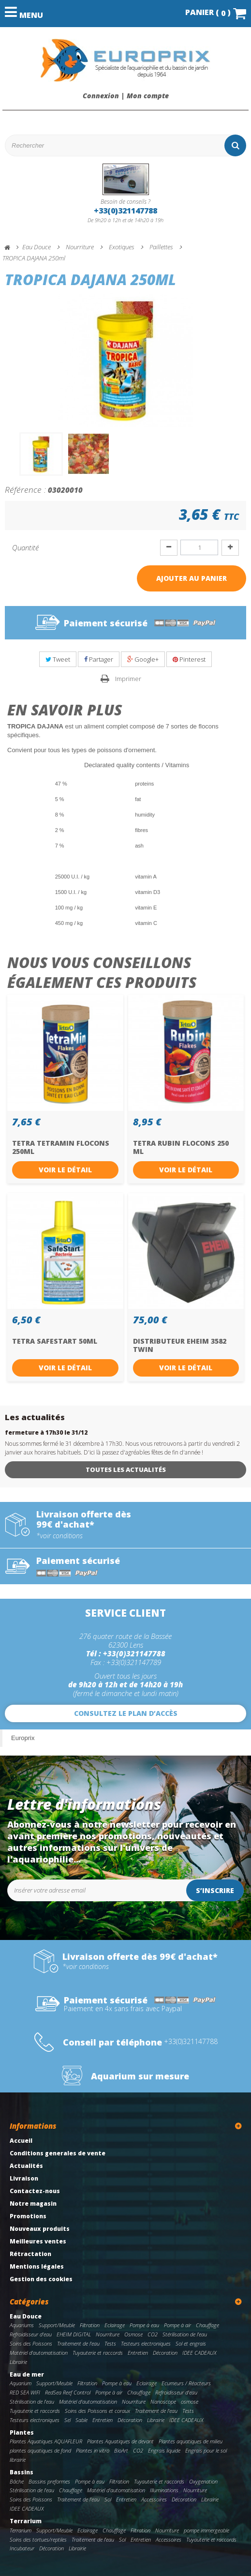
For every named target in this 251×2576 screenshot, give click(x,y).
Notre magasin (33, 2203)
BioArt (121, 2450)
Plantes (22, 2432)
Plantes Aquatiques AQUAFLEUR (46, 2441)
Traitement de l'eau (78, 2343)
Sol (107, 2499)
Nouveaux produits (40, 2229)
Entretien (138, 2352)
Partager (98, 659)
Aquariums (22, 2325)
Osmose (133, 2334)
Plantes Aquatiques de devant (120, 2441)
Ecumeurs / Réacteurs (186, 2383)
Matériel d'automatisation (39, 2352)
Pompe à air (177, 2325)
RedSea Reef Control (67, 2392)
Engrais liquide (164, 2450)
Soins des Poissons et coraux (97, 2410)
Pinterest (189, 659)
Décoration (165, 2352)
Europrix (22, 1738)
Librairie (18, 2361)
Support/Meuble (57, 2325)
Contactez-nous (35, 2191)
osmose (189, 2401)
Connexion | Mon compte (126, 95)
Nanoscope (163, 2401)
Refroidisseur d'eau (31, 2334)
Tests (110, 2343)
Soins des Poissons (31, 2343)
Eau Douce (26, 2316)
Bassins (21, 2472)
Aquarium (20, 2383)
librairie (18, 2459)
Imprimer (128, 678)
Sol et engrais (191, 2343)
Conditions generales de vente (57, 2153)
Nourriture (107, 2334)
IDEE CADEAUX (199, 2352)
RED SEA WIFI (25, 2392)
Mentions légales (37, 2266)
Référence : (25, 489)
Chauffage (207, 2325)
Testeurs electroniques (146, 2343)
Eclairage (114, 2325)
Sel (67, 2420)
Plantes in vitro (92, 2450)
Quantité (25, 547)
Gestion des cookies (41, 2279)
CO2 (153, 2334)
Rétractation (30, 2254)
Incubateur (22, 2548)
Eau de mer (27, 2374)
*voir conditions (59, 1535)
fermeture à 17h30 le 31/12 (46, 1432)
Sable (81, 2420)
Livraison (24, 2178)
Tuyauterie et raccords (98, 2352)
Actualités (26, 2166)
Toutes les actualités (126, 1469)
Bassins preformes (49, 2481)
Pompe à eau (144, 2325)
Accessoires (154, 2499)
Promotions (28, 2216)
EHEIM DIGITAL (74, 2334)
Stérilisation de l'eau (184, 2334)
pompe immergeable (206, 2530)
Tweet (57, 659)
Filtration (90, 2325)
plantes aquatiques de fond (40, 2450)
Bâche (17, 2481)
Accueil (21, 2141)
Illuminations (164, 2490)
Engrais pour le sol (206, 2450)
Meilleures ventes (38, 2241)
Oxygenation (203, 2481)
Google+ (143, 659)
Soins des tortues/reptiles (38, 2539)
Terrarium (26, 2521)
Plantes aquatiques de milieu (190, 2441)
